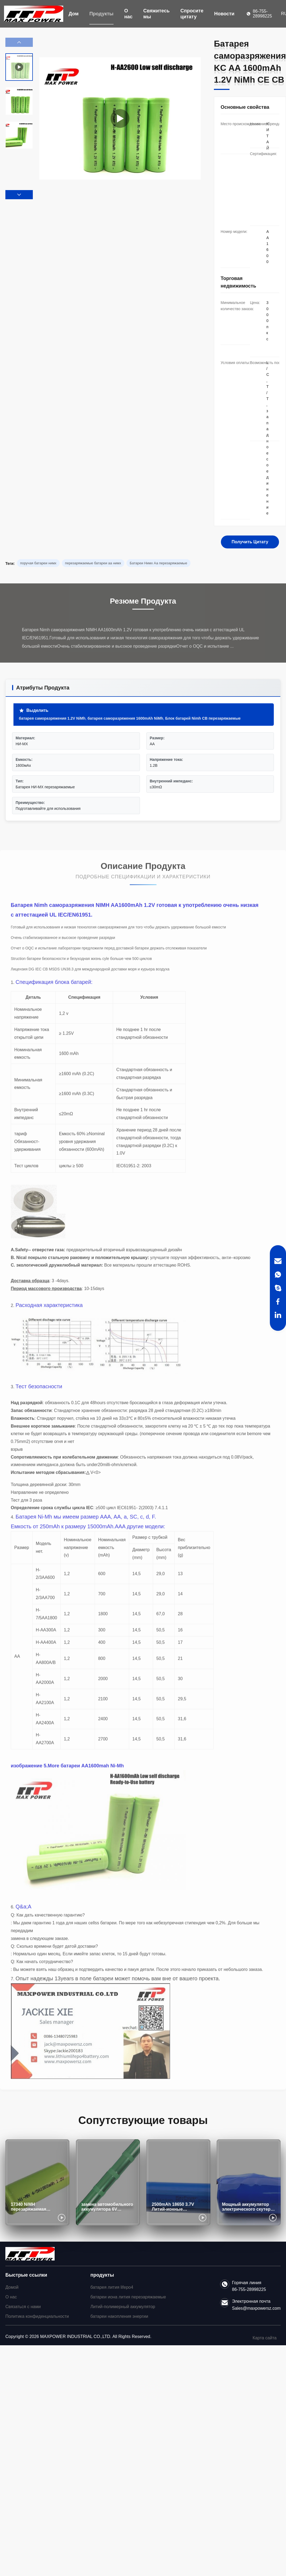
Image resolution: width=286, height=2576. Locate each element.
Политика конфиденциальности (37, 2316)
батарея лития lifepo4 (111, 2287)
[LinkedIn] (278, 1315)
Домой (12, 2287)
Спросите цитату (191, 13)
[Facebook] (278, 1301)
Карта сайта (265, 2338)
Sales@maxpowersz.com (256, 2308)
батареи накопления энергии (119, 2316)
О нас (128, 13)
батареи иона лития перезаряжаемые (128, 2297)
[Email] (278, 1261)
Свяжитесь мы (156, 13)
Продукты (101, 13)
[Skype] (278, 1288)
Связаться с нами (23, 2306)
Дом (74, 13)
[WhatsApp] (278, 1274)
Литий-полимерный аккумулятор (122, 2306)
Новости (224, 13)
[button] (19, 194)
